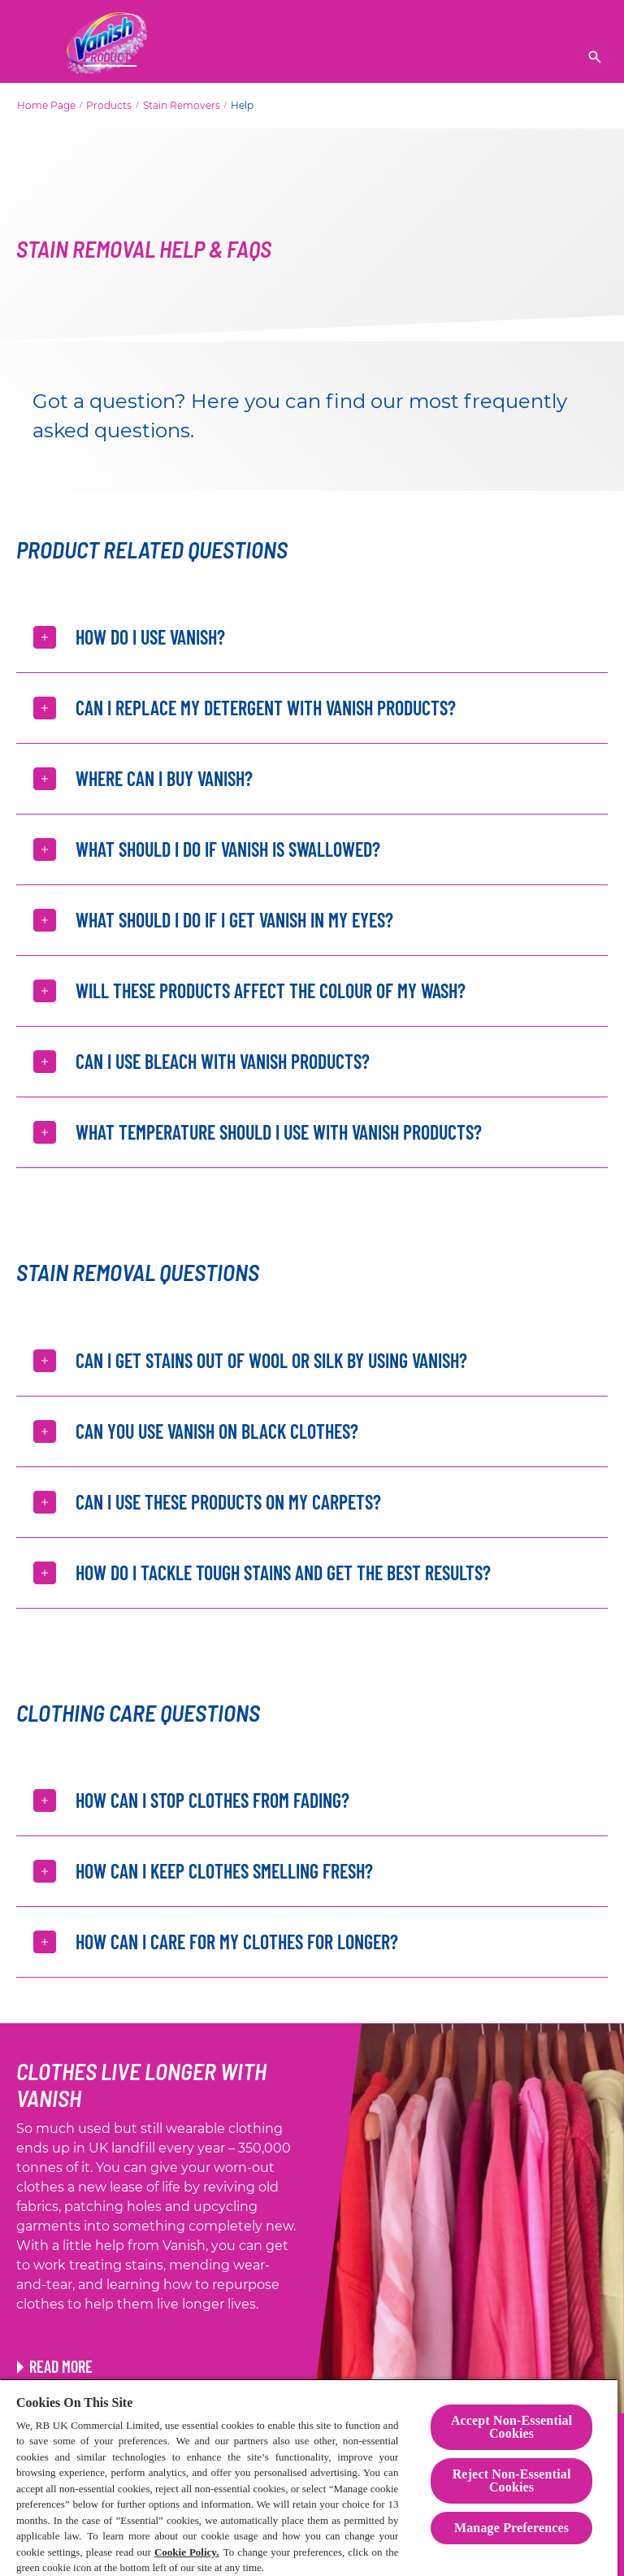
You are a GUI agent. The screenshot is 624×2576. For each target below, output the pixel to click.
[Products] (110, 56)
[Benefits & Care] (432, 56)
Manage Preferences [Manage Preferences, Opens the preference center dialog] (511, 2528)
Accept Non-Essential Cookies (511, 2426)
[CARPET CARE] (335, 56)
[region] (309, 2477)
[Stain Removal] (218, 56)
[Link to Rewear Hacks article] (54, 2366)
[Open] (594, 57)
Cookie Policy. (186, 2552)
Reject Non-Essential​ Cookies (512, 2480)
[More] (533, 56)
